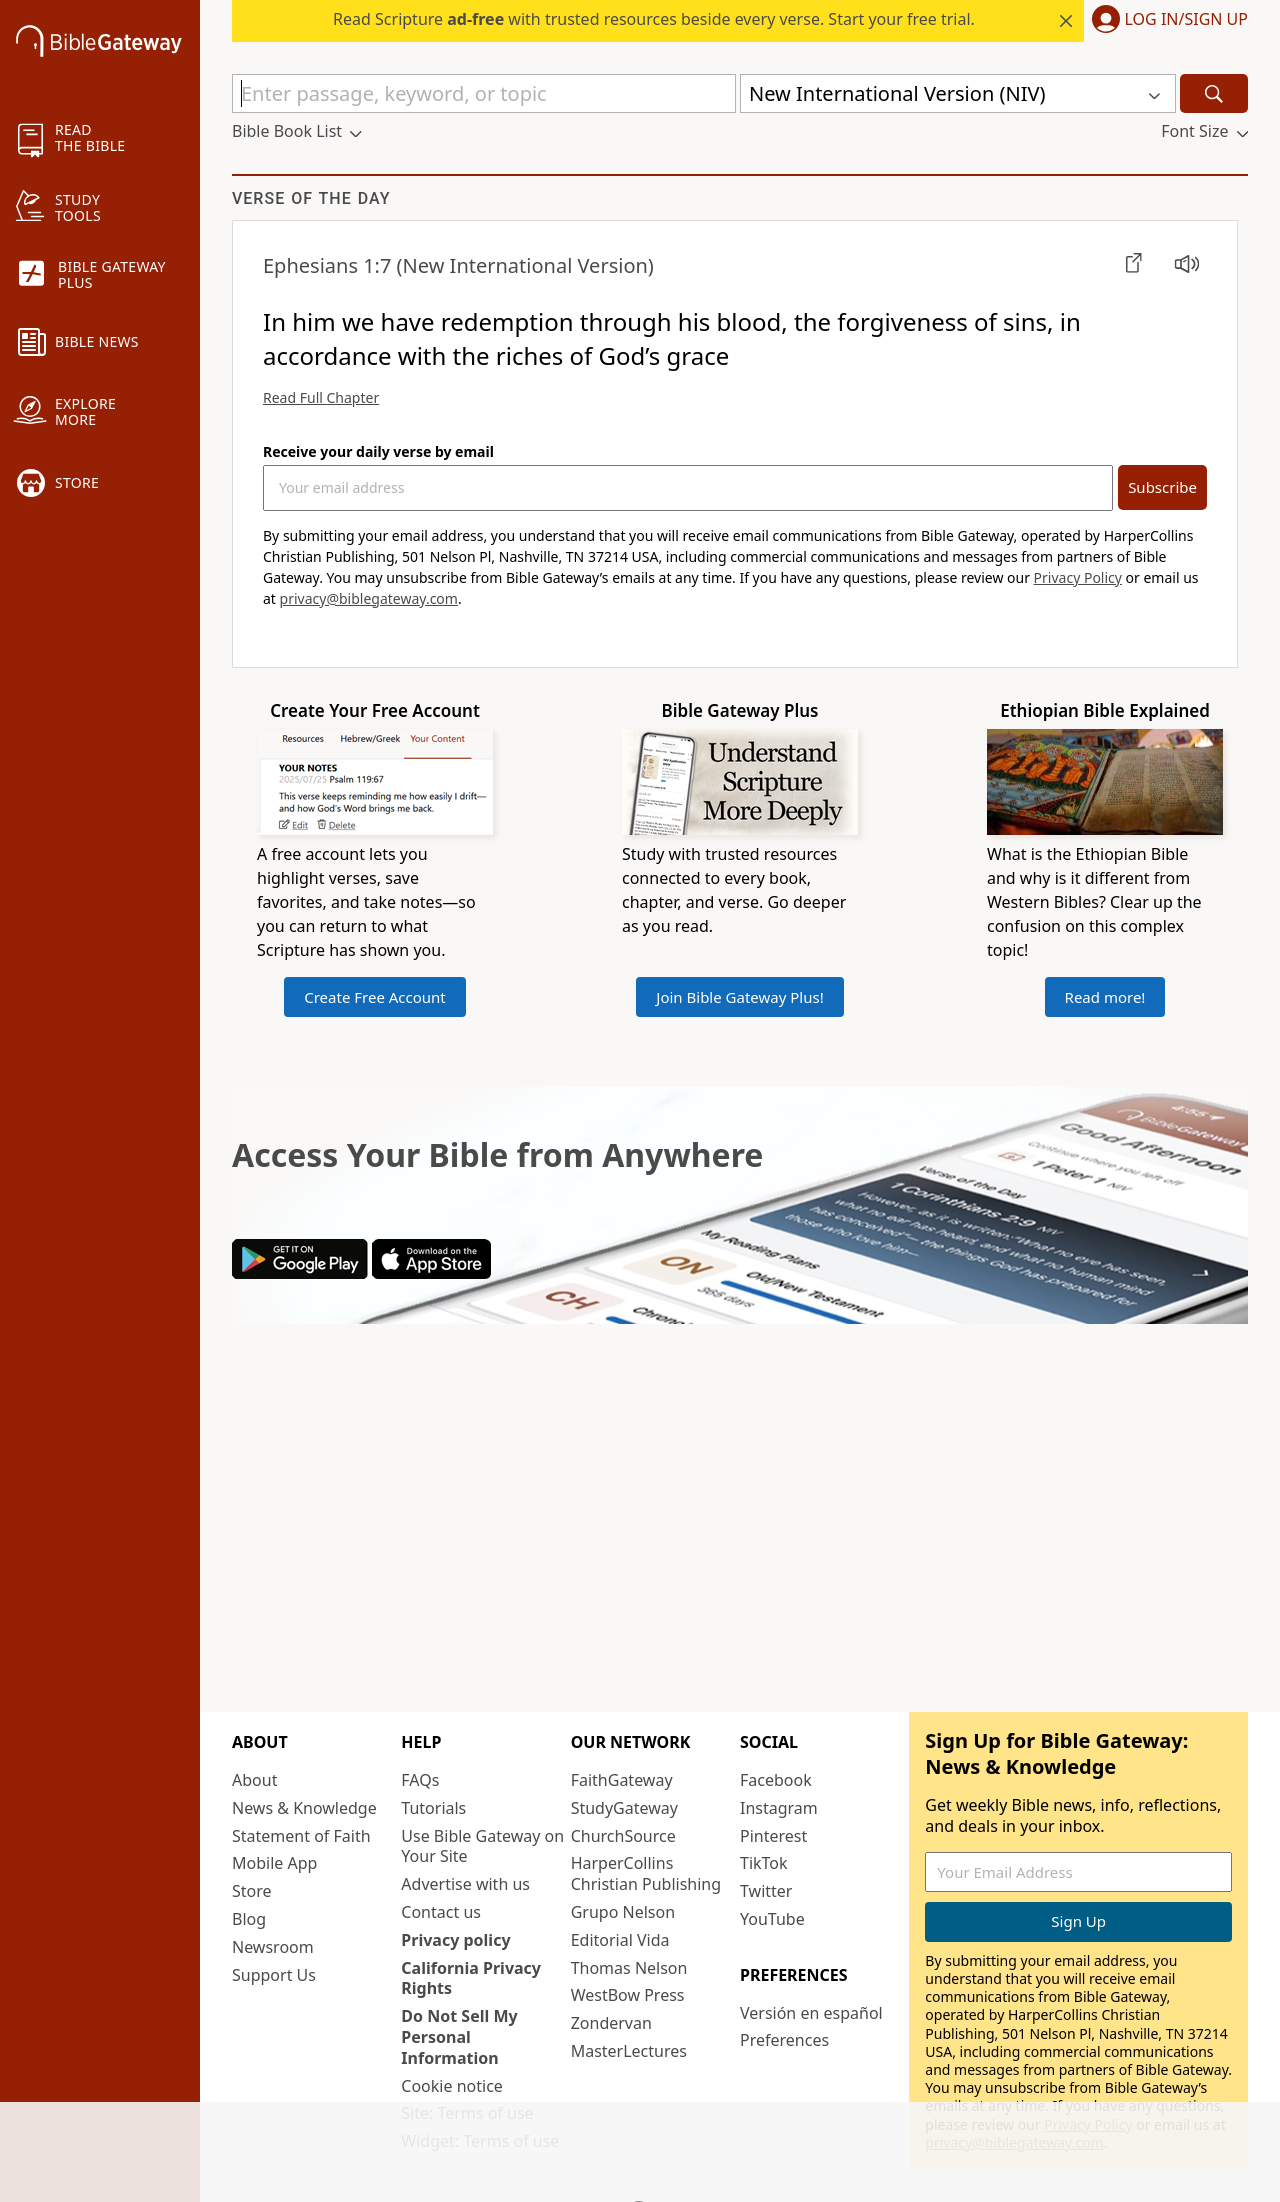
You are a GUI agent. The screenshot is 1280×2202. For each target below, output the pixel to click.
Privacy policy (455, 1940)
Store (252, 1891)
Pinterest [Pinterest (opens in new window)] (773, 1836)
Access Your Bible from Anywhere (497, 1154)
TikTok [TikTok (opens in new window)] (764, 1863)
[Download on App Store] (431, 1273)
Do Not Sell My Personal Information (459, 2037)
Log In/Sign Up (1186, 20)
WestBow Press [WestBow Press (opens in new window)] (628, 1995)
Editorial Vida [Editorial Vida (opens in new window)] (620, 1940)
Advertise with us (465, 1884)
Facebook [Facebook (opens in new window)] (776, 1780)
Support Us (274, 1975)
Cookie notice (452, 2086)
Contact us (441, 1912)
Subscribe (1162, 487)
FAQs (420, 1780)
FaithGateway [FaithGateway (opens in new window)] (622, 1780)
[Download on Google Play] (300, 1273)
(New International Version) (458, 265)
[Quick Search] (484, 93)
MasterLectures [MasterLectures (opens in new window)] (629, 2051)
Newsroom (273, 1947)
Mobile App (274, 1863)
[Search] (1214, 93)
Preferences (784, 2040)
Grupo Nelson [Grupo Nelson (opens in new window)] (623, 1912)
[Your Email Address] (688, 488)
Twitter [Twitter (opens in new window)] (766, 1891)
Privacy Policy (1078, 577)
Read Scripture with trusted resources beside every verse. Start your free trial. (654, 19)
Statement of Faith (301, 1836)
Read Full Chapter (321, 397)
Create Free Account (375, 997)
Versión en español (811, 2013)
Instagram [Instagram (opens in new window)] (779, 1808)
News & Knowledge (304, 1808)
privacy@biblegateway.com (369, 598)
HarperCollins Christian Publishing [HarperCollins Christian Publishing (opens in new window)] (646, 1873)
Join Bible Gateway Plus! (739, 997)
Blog (249, 1919)
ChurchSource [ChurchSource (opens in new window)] (623, 1836)
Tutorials (433, 1808)
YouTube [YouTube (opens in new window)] (772, 1919)
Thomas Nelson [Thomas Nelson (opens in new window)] (629, 1968)
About (254, 1780)
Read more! (1105, 997)
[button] (1166, 21)
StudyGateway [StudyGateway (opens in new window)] (624, 1808)
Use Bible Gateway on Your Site (482, 1846)
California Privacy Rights (471, 1978)
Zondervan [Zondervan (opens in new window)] (611, 2023)
